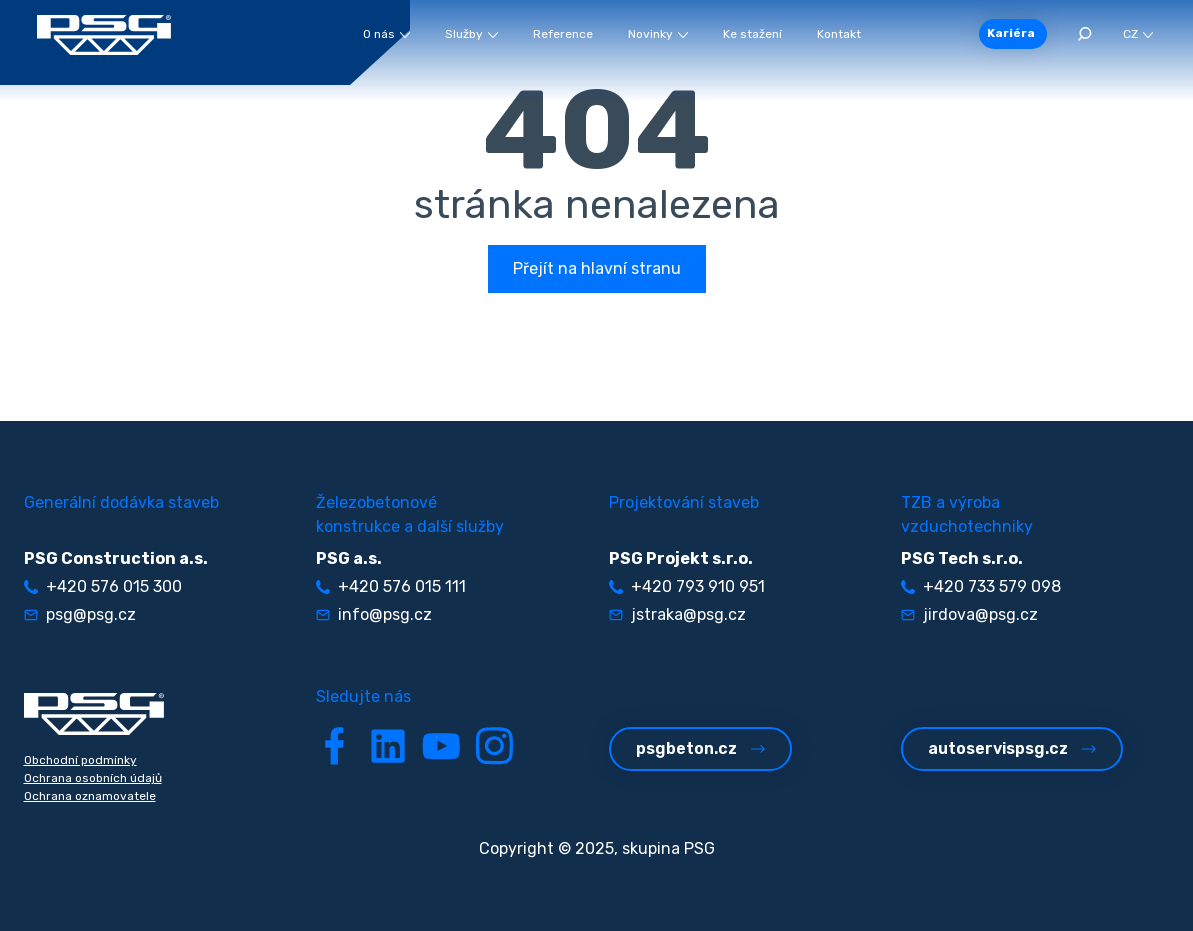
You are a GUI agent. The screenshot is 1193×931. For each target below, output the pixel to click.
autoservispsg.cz (1012, 748)
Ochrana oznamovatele (90, 796)
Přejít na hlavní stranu (597, 268)
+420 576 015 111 (391, 586)
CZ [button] (1138, 34)
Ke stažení (752, 34)
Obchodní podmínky (80, 760)
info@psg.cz (374, 614)
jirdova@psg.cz (969, 614)
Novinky (658, 34)
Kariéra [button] (1011, 33)
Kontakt (839, 34)
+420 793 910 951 (687, 586)
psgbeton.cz (700, 748)
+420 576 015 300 (103, 586)
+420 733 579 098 (981, 586)
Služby (471, 34)
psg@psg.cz (80, 614)
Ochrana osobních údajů (93, 778)
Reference (563, 34)
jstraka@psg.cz (677, 614)
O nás (386, 34)
